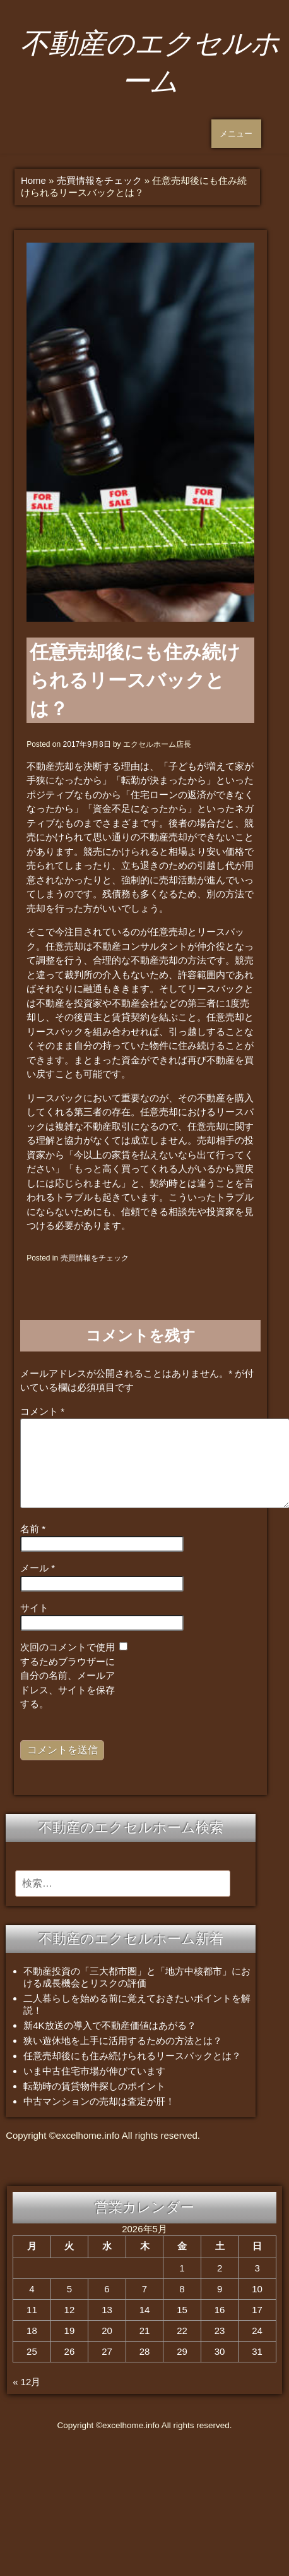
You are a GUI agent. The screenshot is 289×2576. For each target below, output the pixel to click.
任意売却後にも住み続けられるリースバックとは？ (132, 2055)
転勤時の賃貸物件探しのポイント (94, 2086)
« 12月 (26, 2381)
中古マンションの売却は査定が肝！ (99, 2101)
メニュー (236, 133)
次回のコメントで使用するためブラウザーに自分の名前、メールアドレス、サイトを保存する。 (67, 1675)
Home (33, 180)
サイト (34, 1607)
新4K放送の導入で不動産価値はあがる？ (109, 2025)
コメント (42, 1411)
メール (37, 1568)
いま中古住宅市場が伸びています (94, 2070)
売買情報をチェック (99, 180)
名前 (32, 1528)
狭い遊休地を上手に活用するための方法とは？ (122, 2040)
